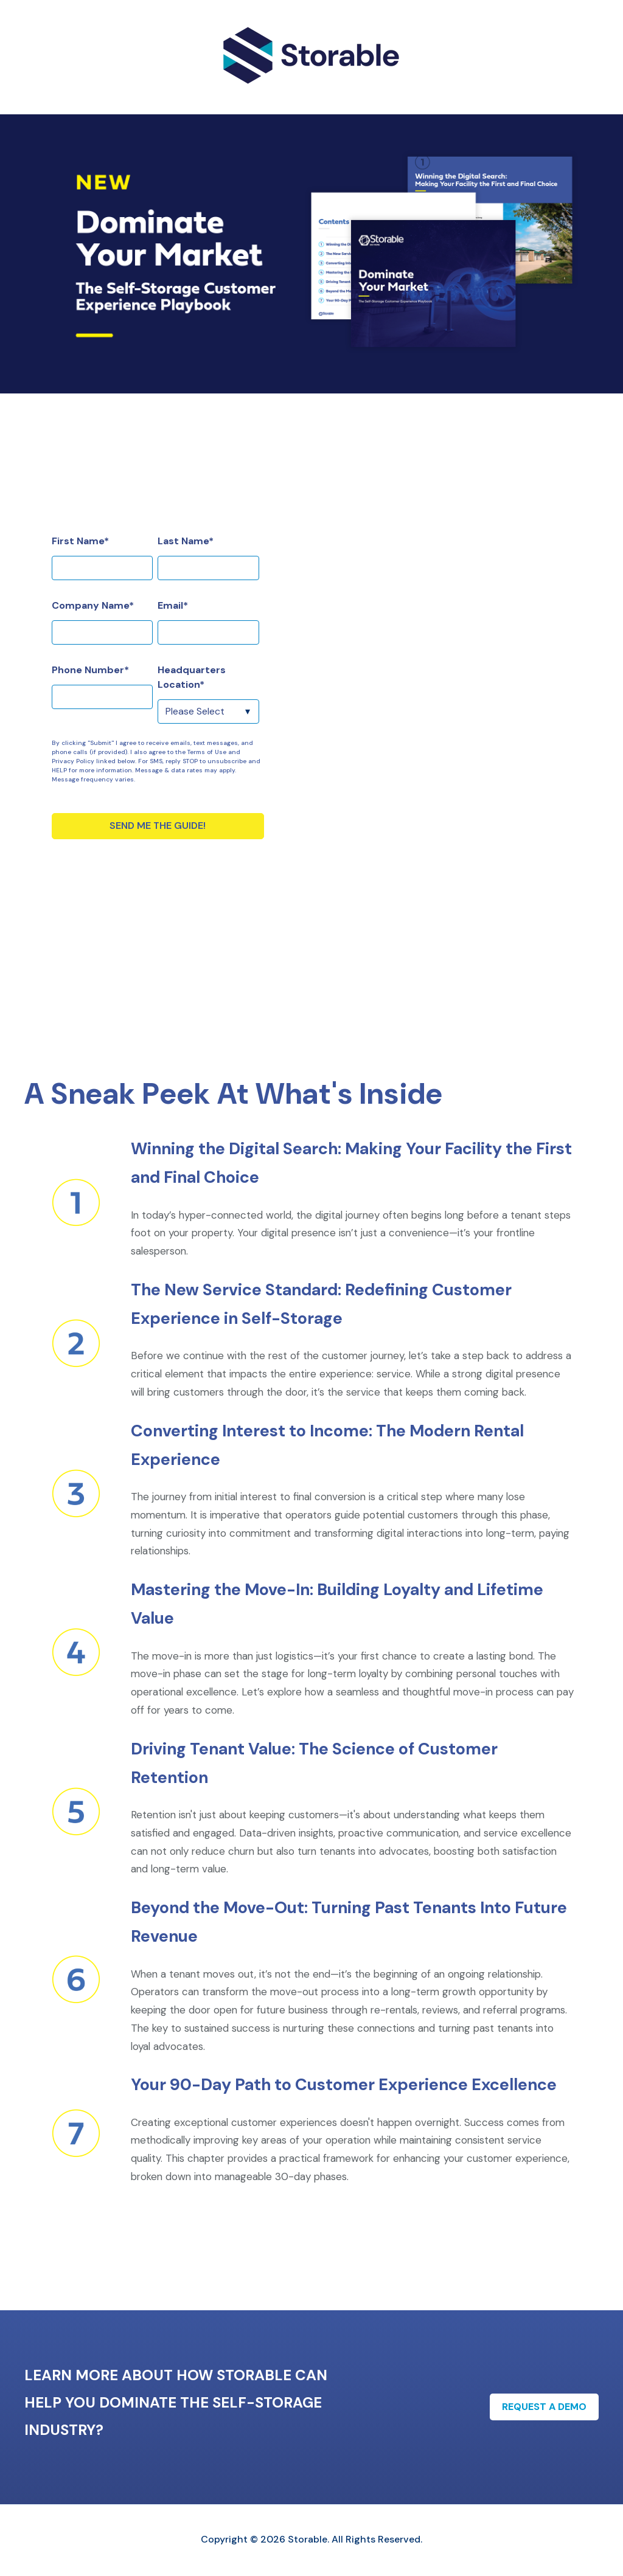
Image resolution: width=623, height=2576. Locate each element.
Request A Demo (544, 2406)
